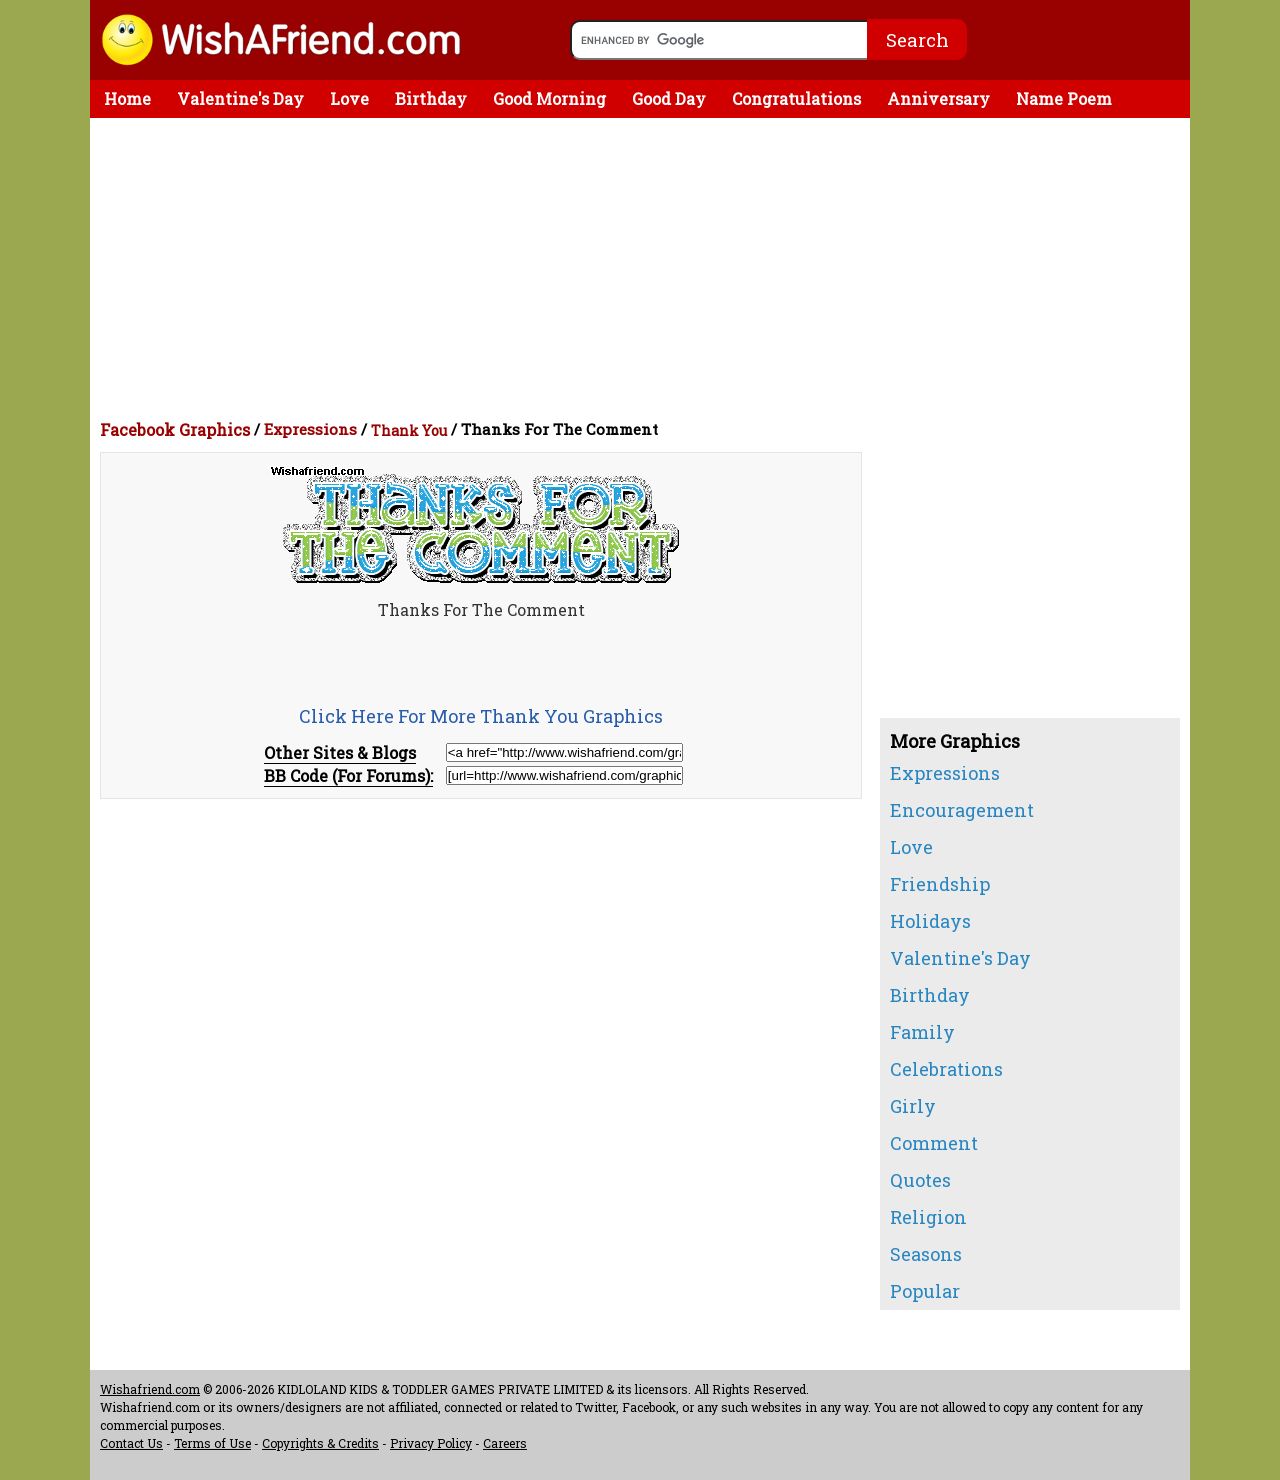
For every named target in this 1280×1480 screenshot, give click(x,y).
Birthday (431, 98)
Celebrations (946, 1069)
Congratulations (796, 98)
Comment (934, 1143)
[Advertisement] (645, 268)
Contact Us (131, 1443)
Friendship (940, 884)
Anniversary (938, 98)
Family (922, 1032)
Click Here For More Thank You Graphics (481, 716)
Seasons (926, 1254)
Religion (928, 1217)
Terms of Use (212, 1443)
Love (349, 98)
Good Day (669, 98)
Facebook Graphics (175, 429)
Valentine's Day (240, 98)
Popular (925, 1291)
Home (127, 98)
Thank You (409, 430)
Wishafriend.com (150, 1389)
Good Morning (549, 98)
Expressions (310, 429)
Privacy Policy (431, 1443)
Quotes (920, 1180)
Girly (913, 1106)
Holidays (930, 921)
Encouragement (962, 810)
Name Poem (1064, 98)
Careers (505, 1443)
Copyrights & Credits (320, 1443)
